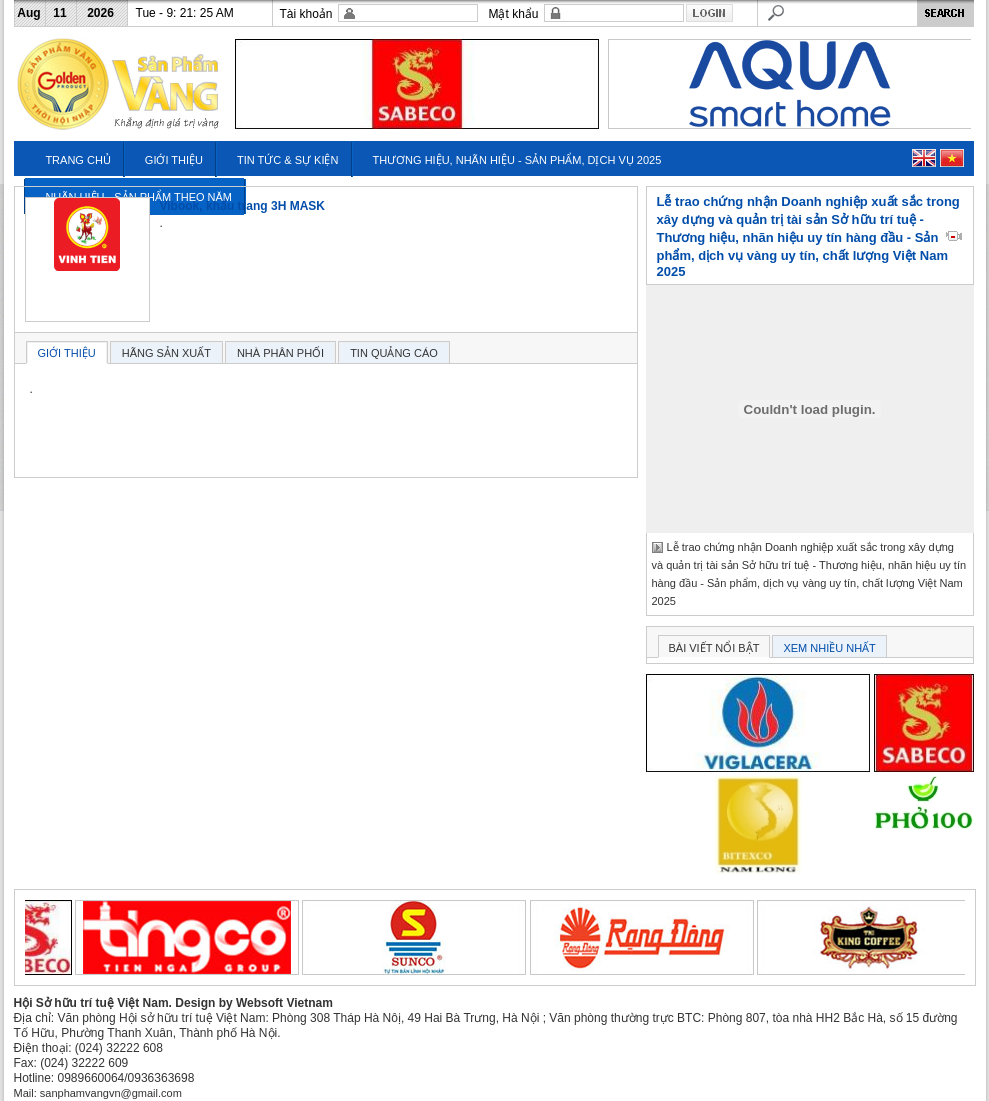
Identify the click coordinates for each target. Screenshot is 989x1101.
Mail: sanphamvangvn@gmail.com (98, 1093)
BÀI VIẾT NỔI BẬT (714, 648)
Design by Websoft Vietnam (254, 1003)
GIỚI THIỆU (174, 160)
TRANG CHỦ (77, 160)
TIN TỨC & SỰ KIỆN (287, 160)
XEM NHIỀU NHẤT (829, 648)
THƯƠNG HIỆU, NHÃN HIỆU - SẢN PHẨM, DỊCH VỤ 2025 (516, 160)
